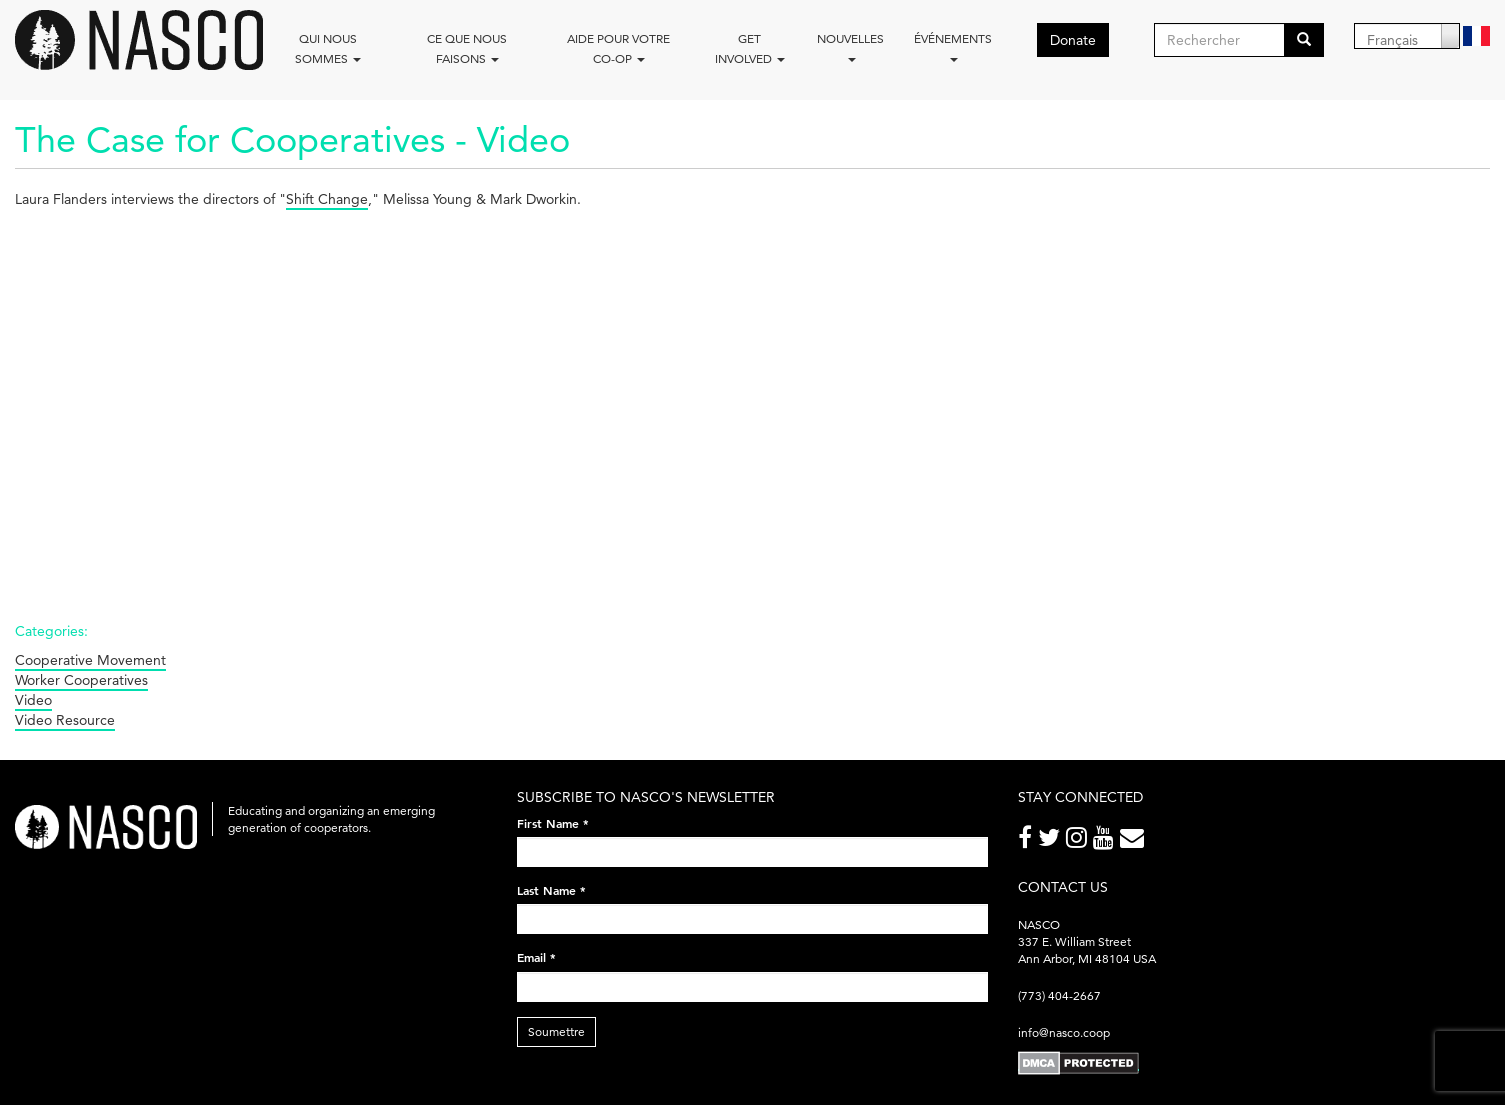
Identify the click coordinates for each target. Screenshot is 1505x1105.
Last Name (551, 890)
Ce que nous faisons (467, 48)
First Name (553, 823)
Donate (1073, 40)
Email (536, 957)
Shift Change (327, 199)
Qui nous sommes (328, 48)
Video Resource (65, 720)
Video (33, 700)
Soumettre (556, 1031)
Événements (953, 46)
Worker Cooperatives (81, 680)
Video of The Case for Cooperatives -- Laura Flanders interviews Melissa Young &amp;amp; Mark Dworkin (335, 404)
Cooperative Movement (90, 660)
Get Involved (750, 48)
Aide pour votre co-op (618, 48)
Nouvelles (850, 46)
